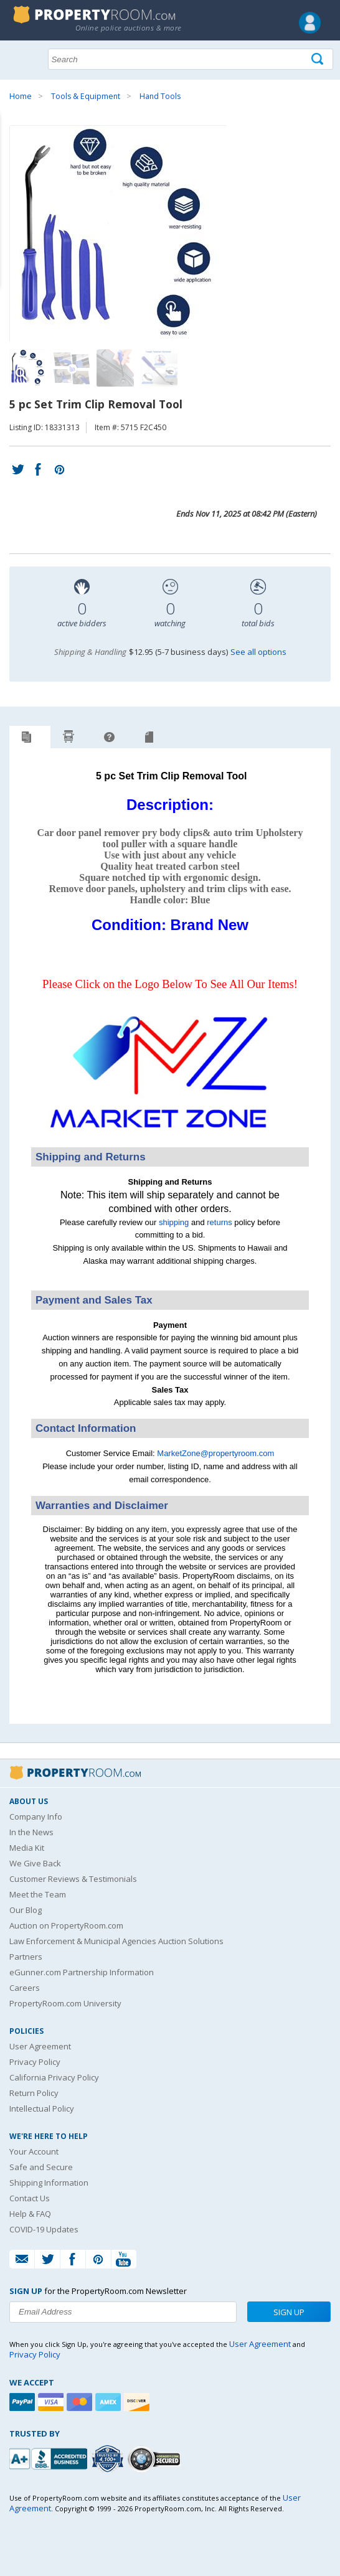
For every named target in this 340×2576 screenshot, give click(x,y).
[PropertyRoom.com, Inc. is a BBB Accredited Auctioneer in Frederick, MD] (49, 2457)
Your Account (34, 2151)
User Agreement (40, 2046)
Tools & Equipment (85, 96)
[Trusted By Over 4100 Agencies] (109, 2459)
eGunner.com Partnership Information (81, 1972)
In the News (31, 1832)
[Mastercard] (81, 2402)
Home (20, 96)
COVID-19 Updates (43, 2229)
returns (219, 1222)
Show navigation (21, 57)
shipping (174, 1222)
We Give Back (35, 1863)
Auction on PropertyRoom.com (66, 1925)
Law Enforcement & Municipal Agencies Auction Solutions (116, 1941)
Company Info (35, 1816)
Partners (25, 1956)
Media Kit (26, 1847)
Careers (24, 1987)
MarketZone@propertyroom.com (215, 1453)
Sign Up (289, 2312)
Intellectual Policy (41, 2108)
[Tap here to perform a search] (318, 59)
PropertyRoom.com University (65, 2003)
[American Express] (109, 2402)
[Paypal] (23, 2402)
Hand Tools (160, 96)
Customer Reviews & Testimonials (73, 1878)
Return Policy (34, 2093)
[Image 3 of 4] (115, 368)
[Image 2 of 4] (71, 368)
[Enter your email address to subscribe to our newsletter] (123, 2312)
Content (12, 158)
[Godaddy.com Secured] (156, 2458)
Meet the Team (37, 1894)
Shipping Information (48, 2182)
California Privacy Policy (54, 2077)
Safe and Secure (41, 2167)
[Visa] (52, 2402)
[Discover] (138, 2402)
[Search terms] (190, 59)
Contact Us (29, 2198)
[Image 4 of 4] (158, 368)
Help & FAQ (30, 2213)
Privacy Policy (34, 2061)
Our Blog (25, 1910)
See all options (258, 651)
